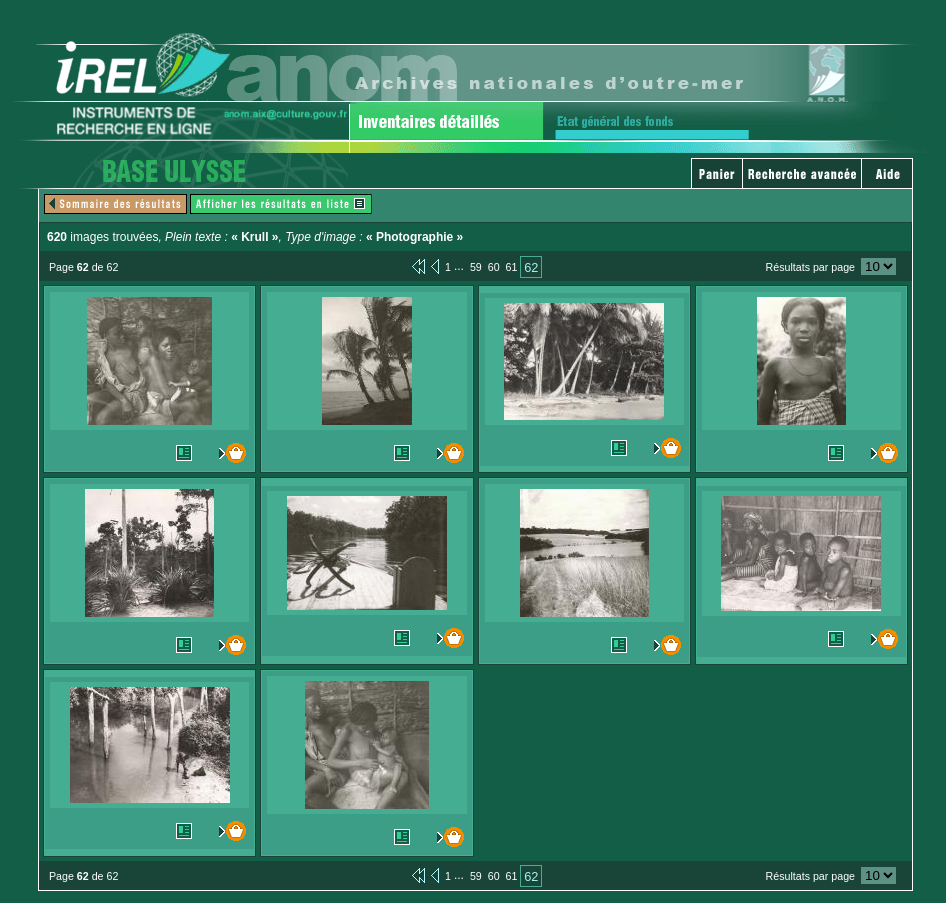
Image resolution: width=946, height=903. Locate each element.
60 (494, 267)
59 (476, 267)
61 (512, 267)
